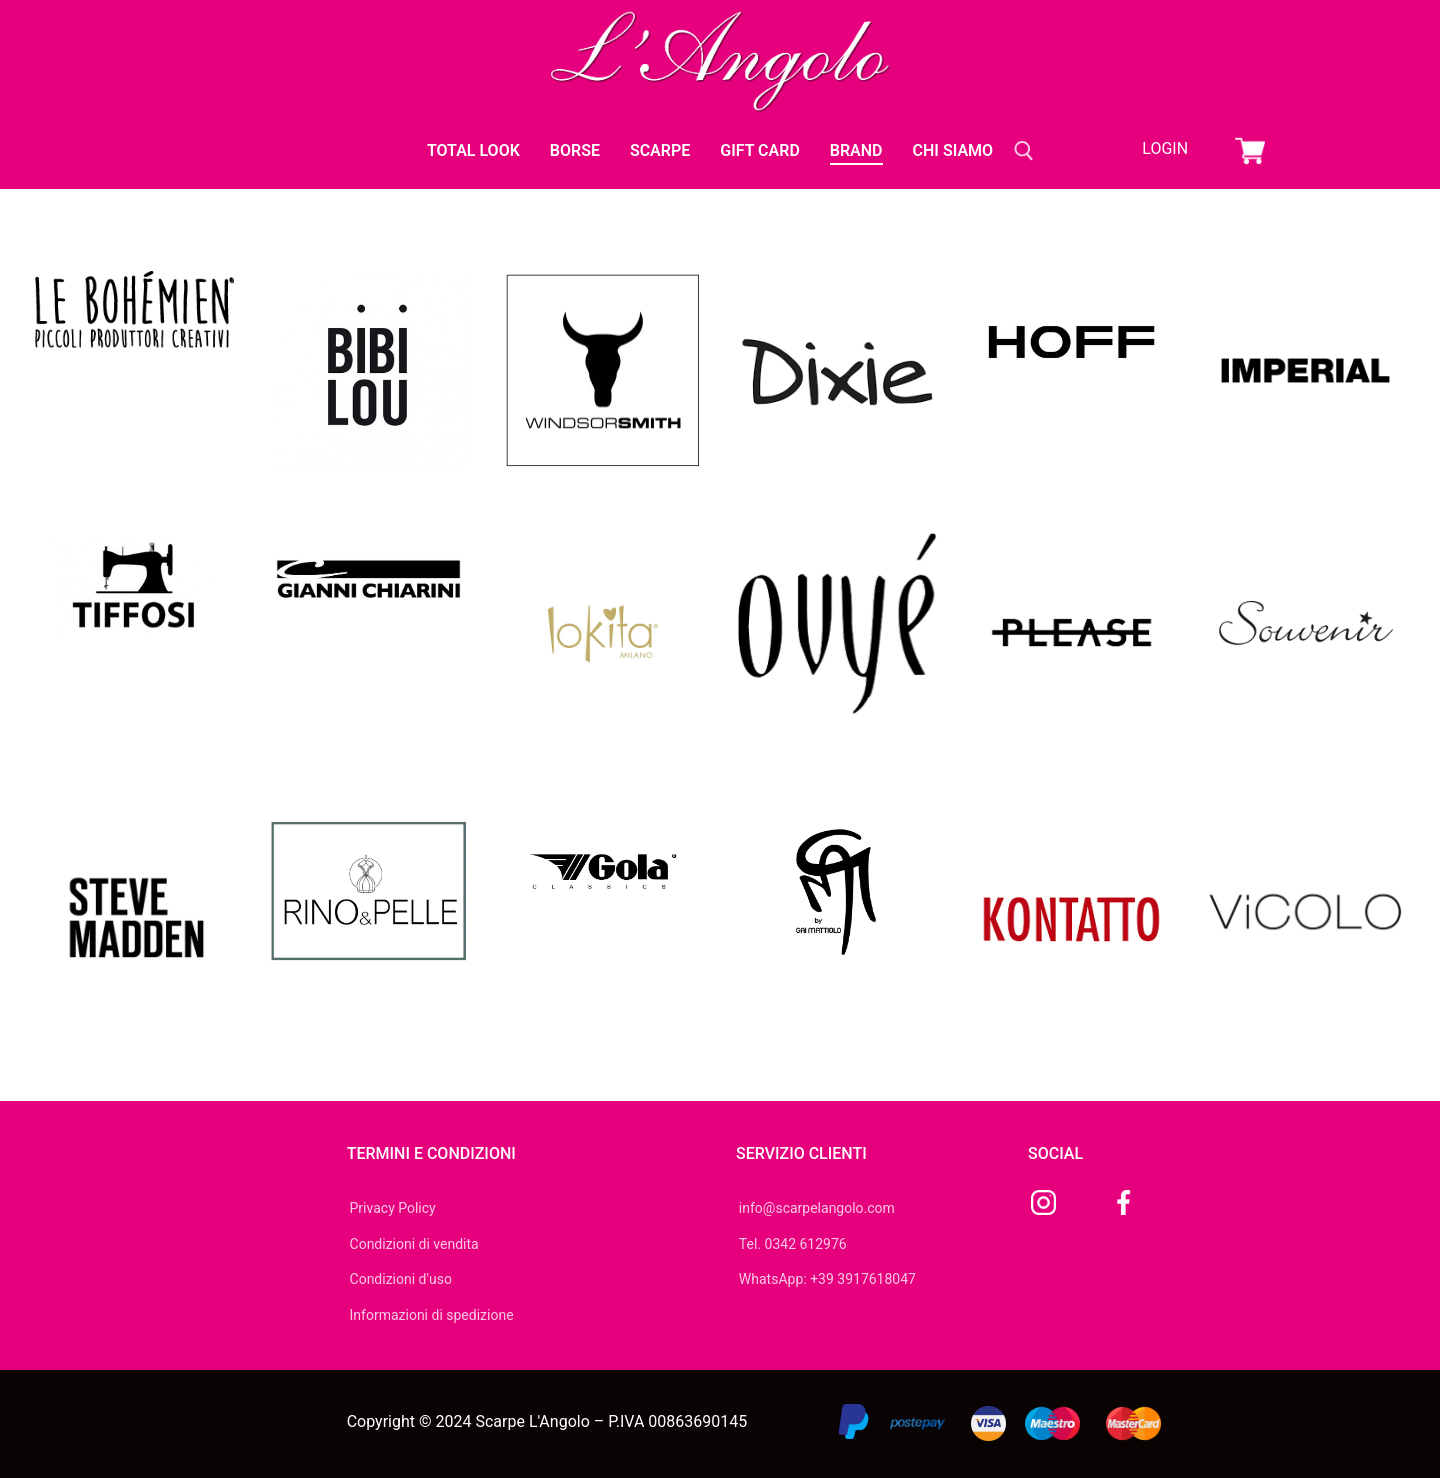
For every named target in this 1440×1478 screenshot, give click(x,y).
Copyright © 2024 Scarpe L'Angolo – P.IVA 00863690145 (547, 1421)
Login (1165, 148)
